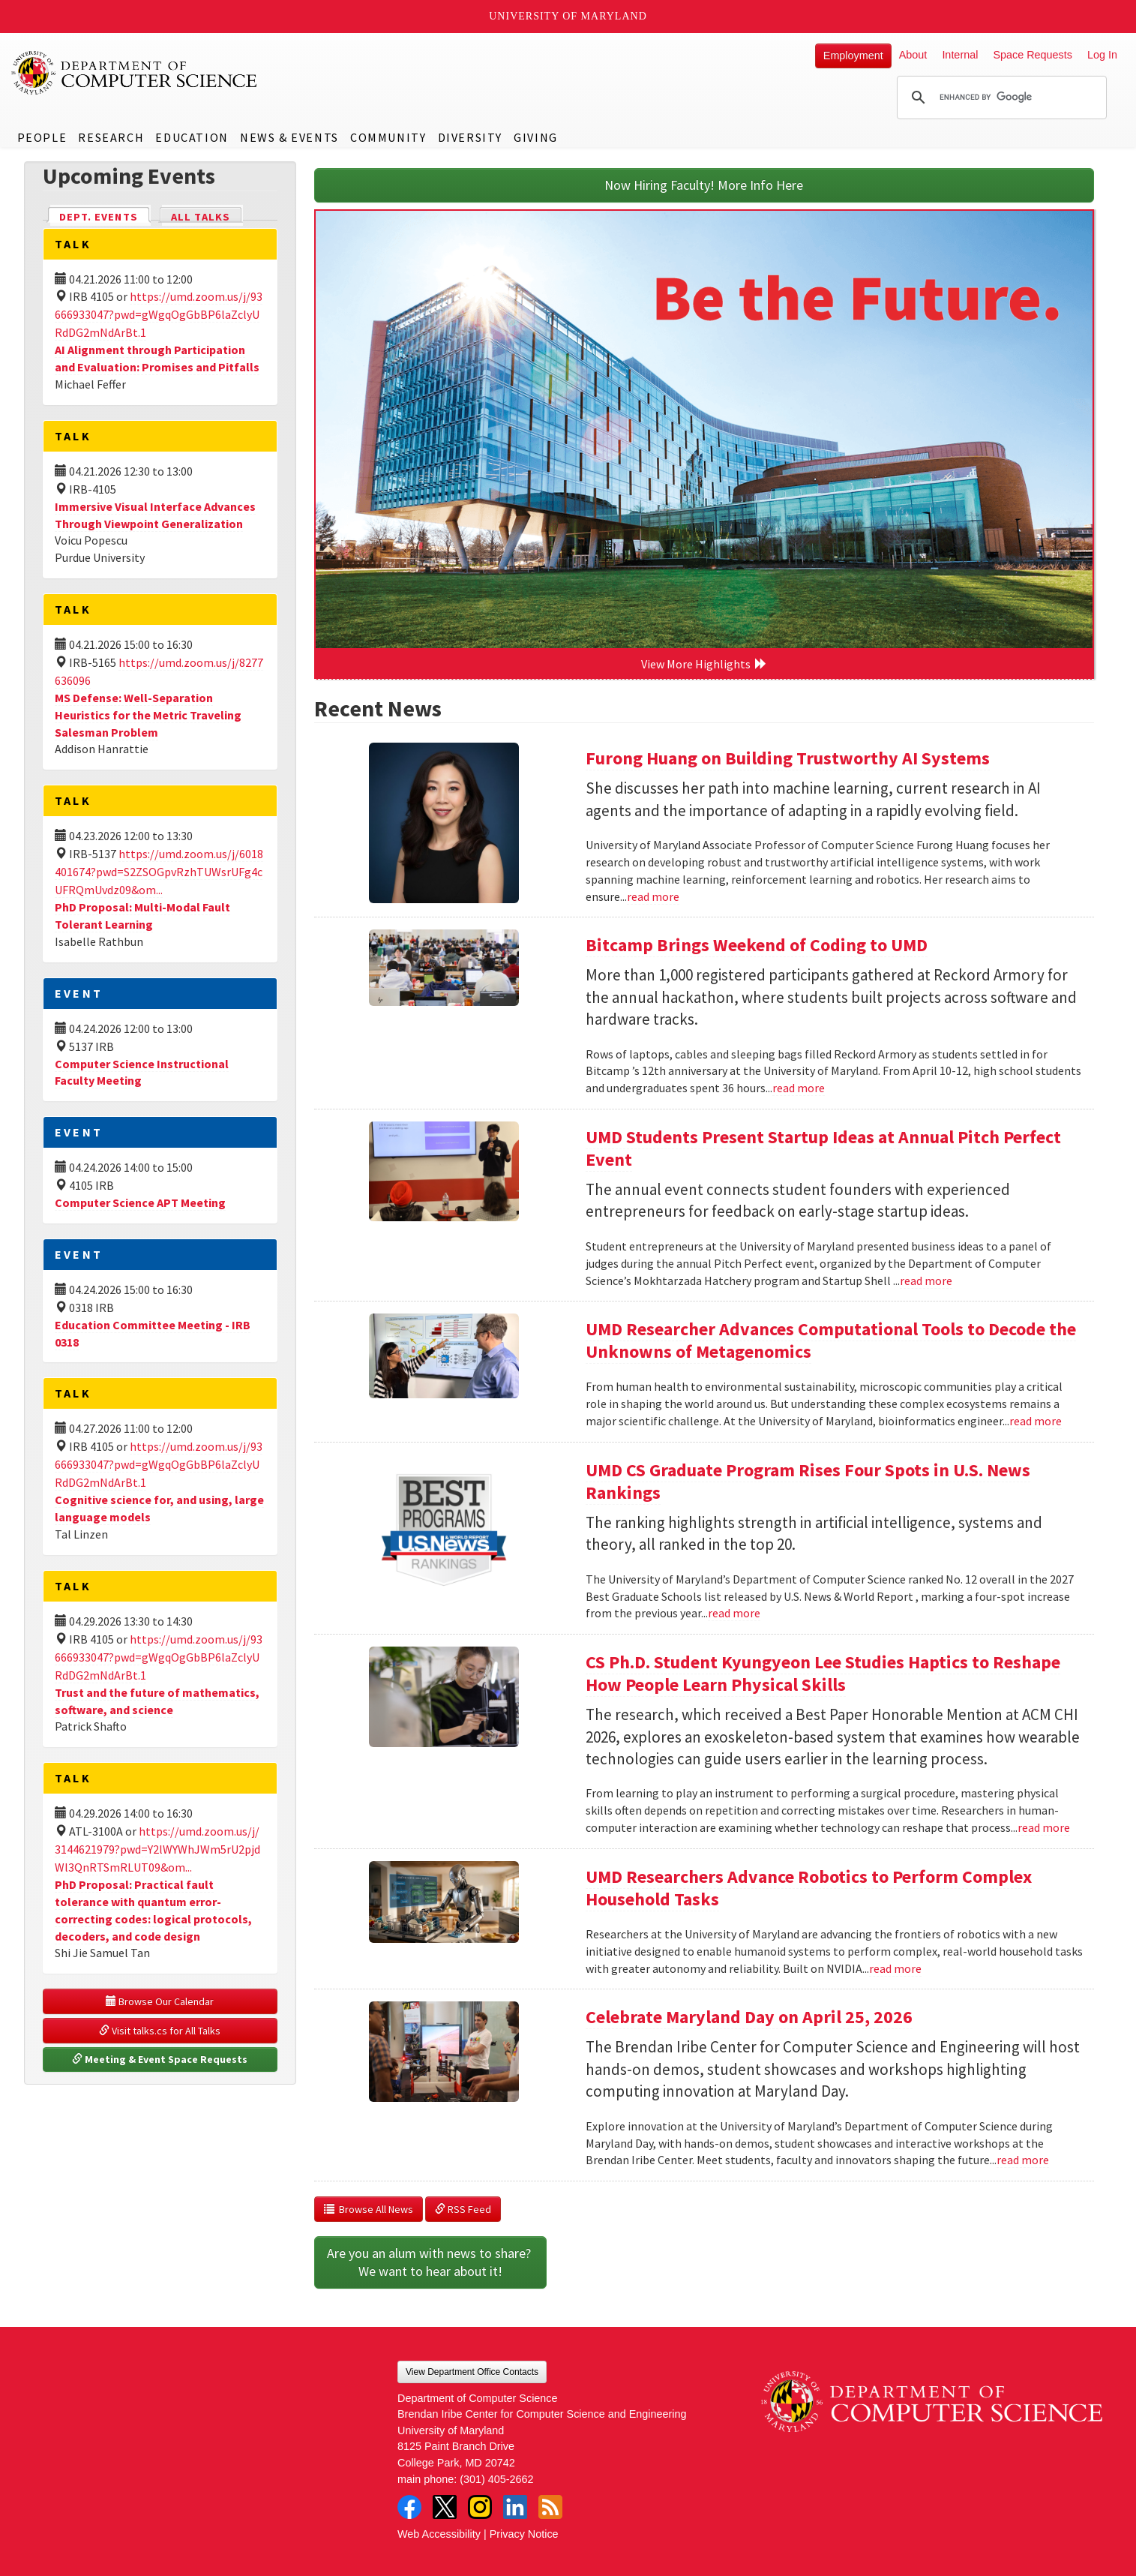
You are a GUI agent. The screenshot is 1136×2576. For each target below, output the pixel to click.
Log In (1102, 55)
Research (111, 137)
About (913, 55)
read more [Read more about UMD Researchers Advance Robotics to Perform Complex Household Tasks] (895, 1968)
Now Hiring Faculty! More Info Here (703, 185)
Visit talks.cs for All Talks (159, 2030)
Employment (853, 56)
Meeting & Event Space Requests (159, 2059)
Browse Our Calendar (160, 2001)
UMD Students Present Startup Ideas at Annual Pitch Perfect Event (823, 1148)
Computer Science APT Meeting (140, 1202)
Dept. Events (105, 216)
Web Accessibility (439, 2534)
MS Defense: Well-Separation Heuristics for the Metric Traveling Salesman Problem (148, 715)
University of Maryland (568, 16)
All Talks (200, 217)
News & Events (289, 137)
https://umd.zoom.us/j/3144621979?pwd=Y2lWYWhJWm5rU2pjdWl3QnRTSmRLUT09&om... (157, 1849)
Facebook (409, 2507)
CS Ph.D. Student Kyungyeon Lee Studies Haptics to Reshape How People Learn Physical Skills (823, 1673)
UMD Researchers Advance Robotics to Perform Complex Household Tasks (809, 1888)
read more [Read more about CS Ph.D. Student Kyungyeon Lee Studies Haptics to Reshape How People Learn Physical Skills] (1044, 1827)
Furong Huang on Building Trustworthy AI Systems (788, 758)
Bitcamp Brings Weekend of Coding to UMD (757, 944)
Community (388, 137)
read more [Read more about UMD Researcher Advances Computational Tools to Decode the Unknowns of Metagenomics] (1035, 1420)
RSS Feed (463, 2209)
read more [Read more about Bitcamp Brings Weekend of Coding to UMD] (798, 1087)
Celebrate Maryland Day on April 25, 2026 (749, 2016)
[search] (1000, 97)
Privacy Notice (524, 2534)
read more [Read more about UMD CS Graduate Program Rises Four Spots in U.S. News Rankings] (734, 1612)
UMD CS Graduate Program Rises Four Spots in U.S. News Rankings (808, 1481)
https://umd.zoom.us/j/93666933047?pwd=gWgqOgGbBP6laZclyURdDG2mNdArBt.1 (158, 314)
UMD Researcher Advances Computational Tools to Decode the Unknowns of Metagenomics (831, 1340)
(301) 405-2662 (496, 2479)
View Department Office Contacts (472, 2372)
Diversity (470, 137)
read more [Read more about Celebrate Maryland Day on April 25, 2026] (1023, 2159)
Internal (960, 55)
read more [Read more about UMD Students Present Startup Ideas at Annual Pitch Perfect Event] (926, 1280)
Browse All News (368, 2209)
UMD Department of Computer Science (135, 73)
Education (191, 137)
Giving (536, 137)
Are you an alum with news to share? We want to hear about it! (430, 2262)
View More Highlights (704, 663)
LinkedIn (515, 2507)
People (42, 137)
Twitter (445, 2507)
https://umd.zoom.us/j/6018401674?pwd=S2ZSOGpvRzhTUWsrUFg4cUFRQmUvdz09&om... (159, 871)
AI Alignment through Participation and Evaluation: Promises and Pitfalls (157, 358)
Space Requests (1032, 55)
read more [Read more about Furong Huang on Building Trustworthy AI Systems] (653, 896)
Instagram (480, 2507)
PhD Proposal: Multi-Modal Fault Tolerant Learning (142, 915)
